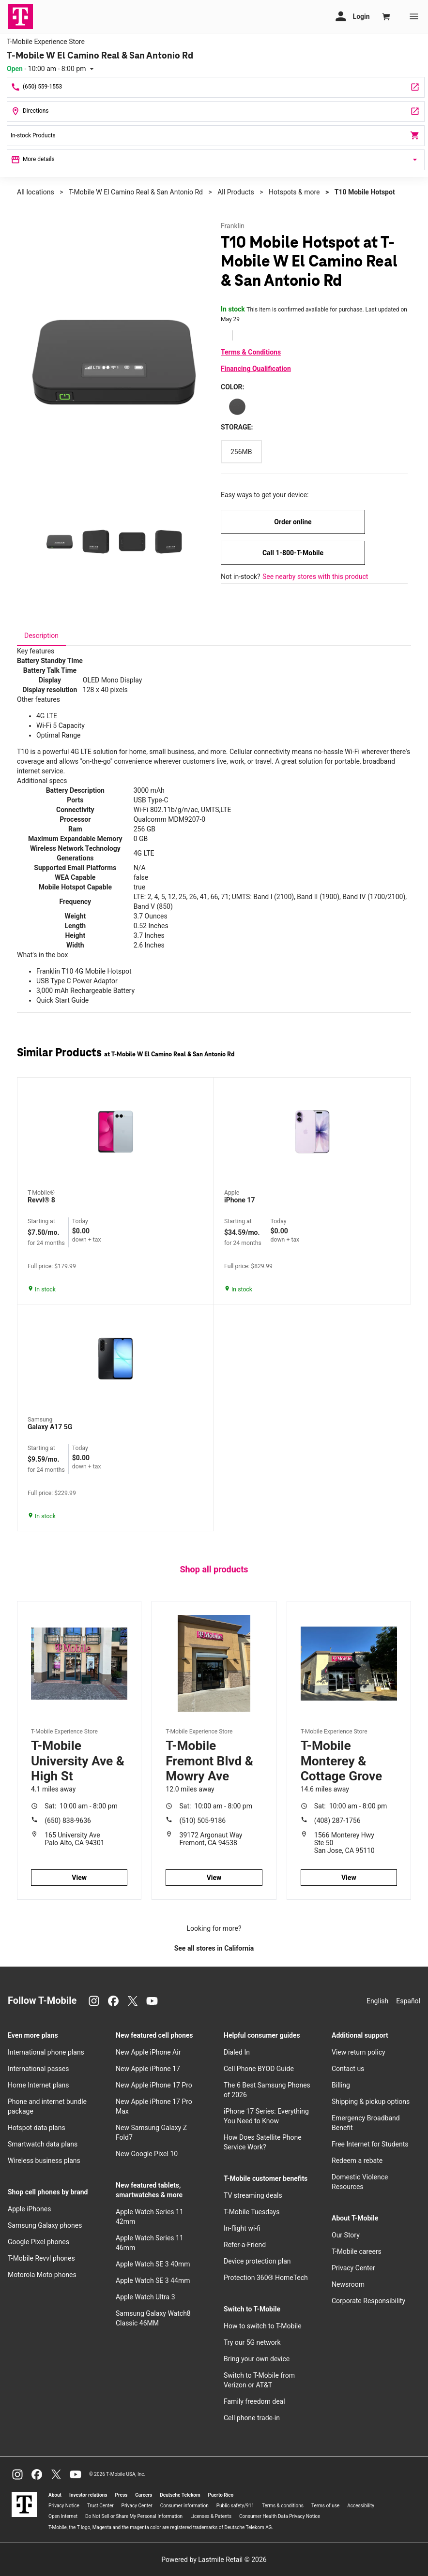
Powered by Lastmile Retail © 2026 (213, 2559)
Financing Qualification (256, 368)
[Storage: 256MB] (241, 451)
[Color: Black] (237, 406)
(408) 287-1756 (337, 1820)
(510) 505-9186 (203, 1820)
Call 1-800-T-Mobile (292, 553)
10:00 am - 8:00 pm (81, 1806)
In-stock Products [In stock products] (216, 135)
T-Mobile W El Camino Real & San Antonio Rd (136, 192)
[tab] (41, 635)
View (79, 1877)
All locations (35, 192)
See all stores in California (214, 1948)
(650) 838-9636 (68, 1820)
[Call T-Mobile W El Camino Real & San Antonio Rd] (216, 87)
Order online (292, 522)
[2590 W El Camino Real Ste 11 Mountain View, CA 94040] (216, 111)
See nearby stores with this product (315, 576)
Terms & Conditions (251, 352)
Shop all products (214, 1569)
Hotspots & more (294, 192)
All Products (235, 192)
